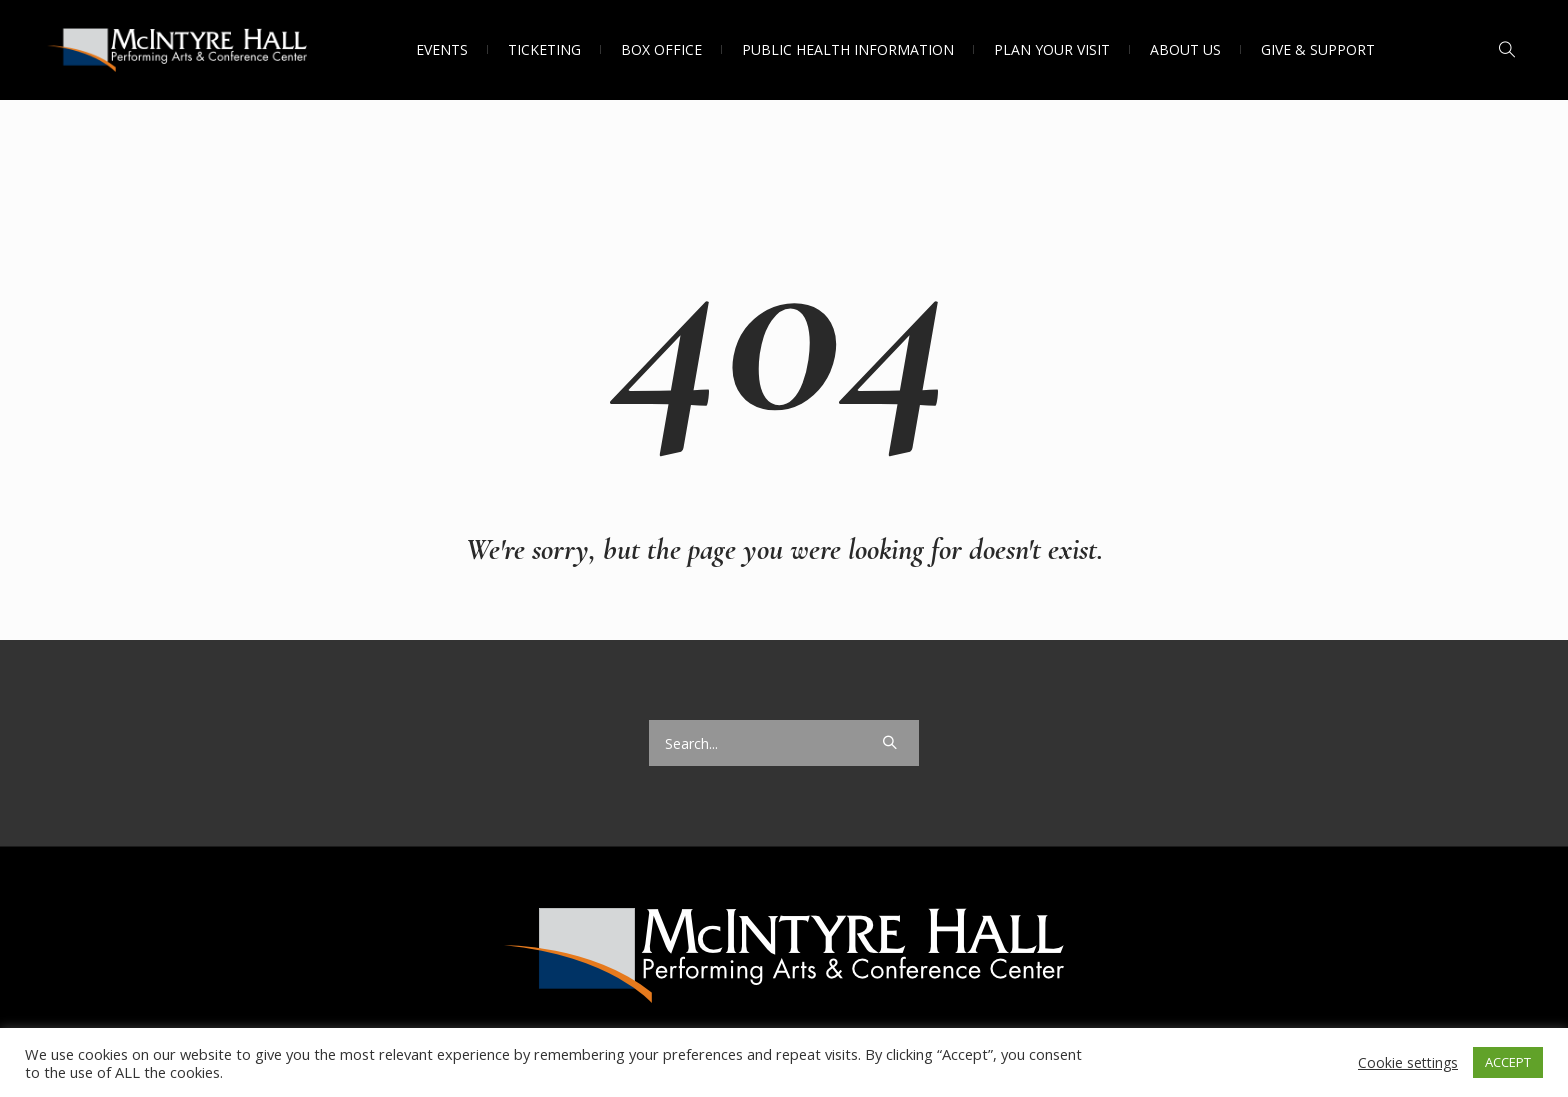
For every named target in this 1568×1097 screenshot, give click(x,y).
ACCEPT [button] (1508, 1062)
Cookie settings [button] (1408, 1062)
